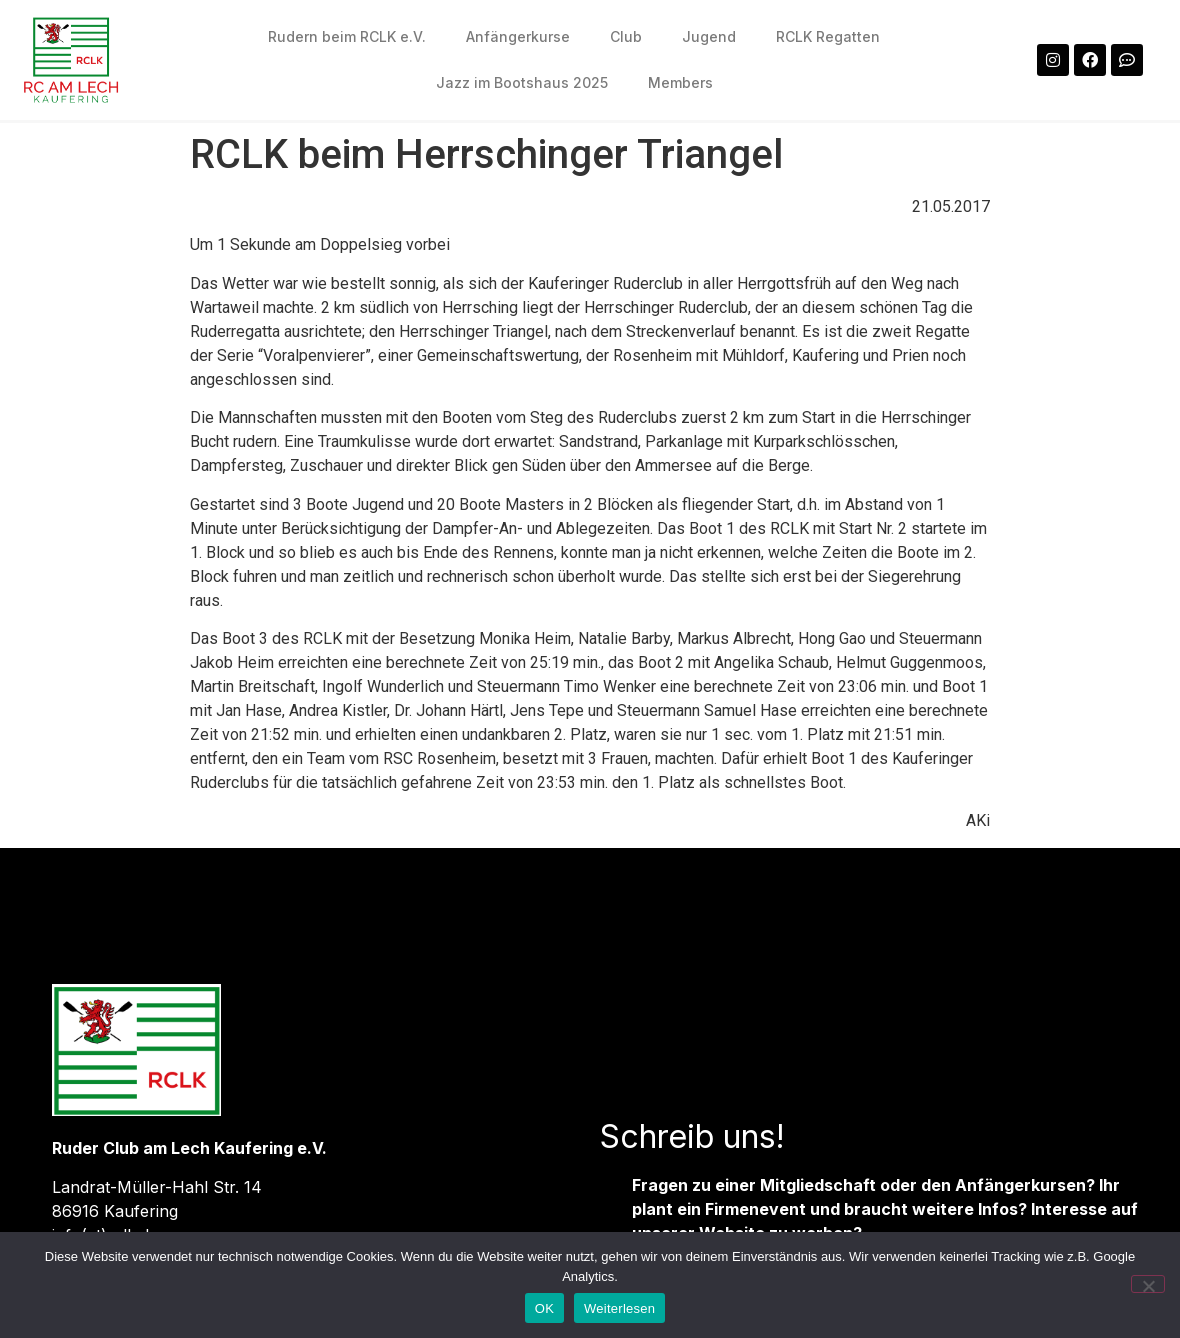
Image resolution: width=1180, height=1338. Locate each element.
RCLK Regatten (828, 36)
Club (626, 36)
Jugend (709, 36)
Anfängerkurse (518, 36)
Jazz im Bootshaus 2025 (522, 82)
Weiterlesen (619, 1308)
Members (680, 82)
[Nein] (1148, 1284)
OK (544, 1308)
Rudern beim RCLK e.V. (347, 36)
